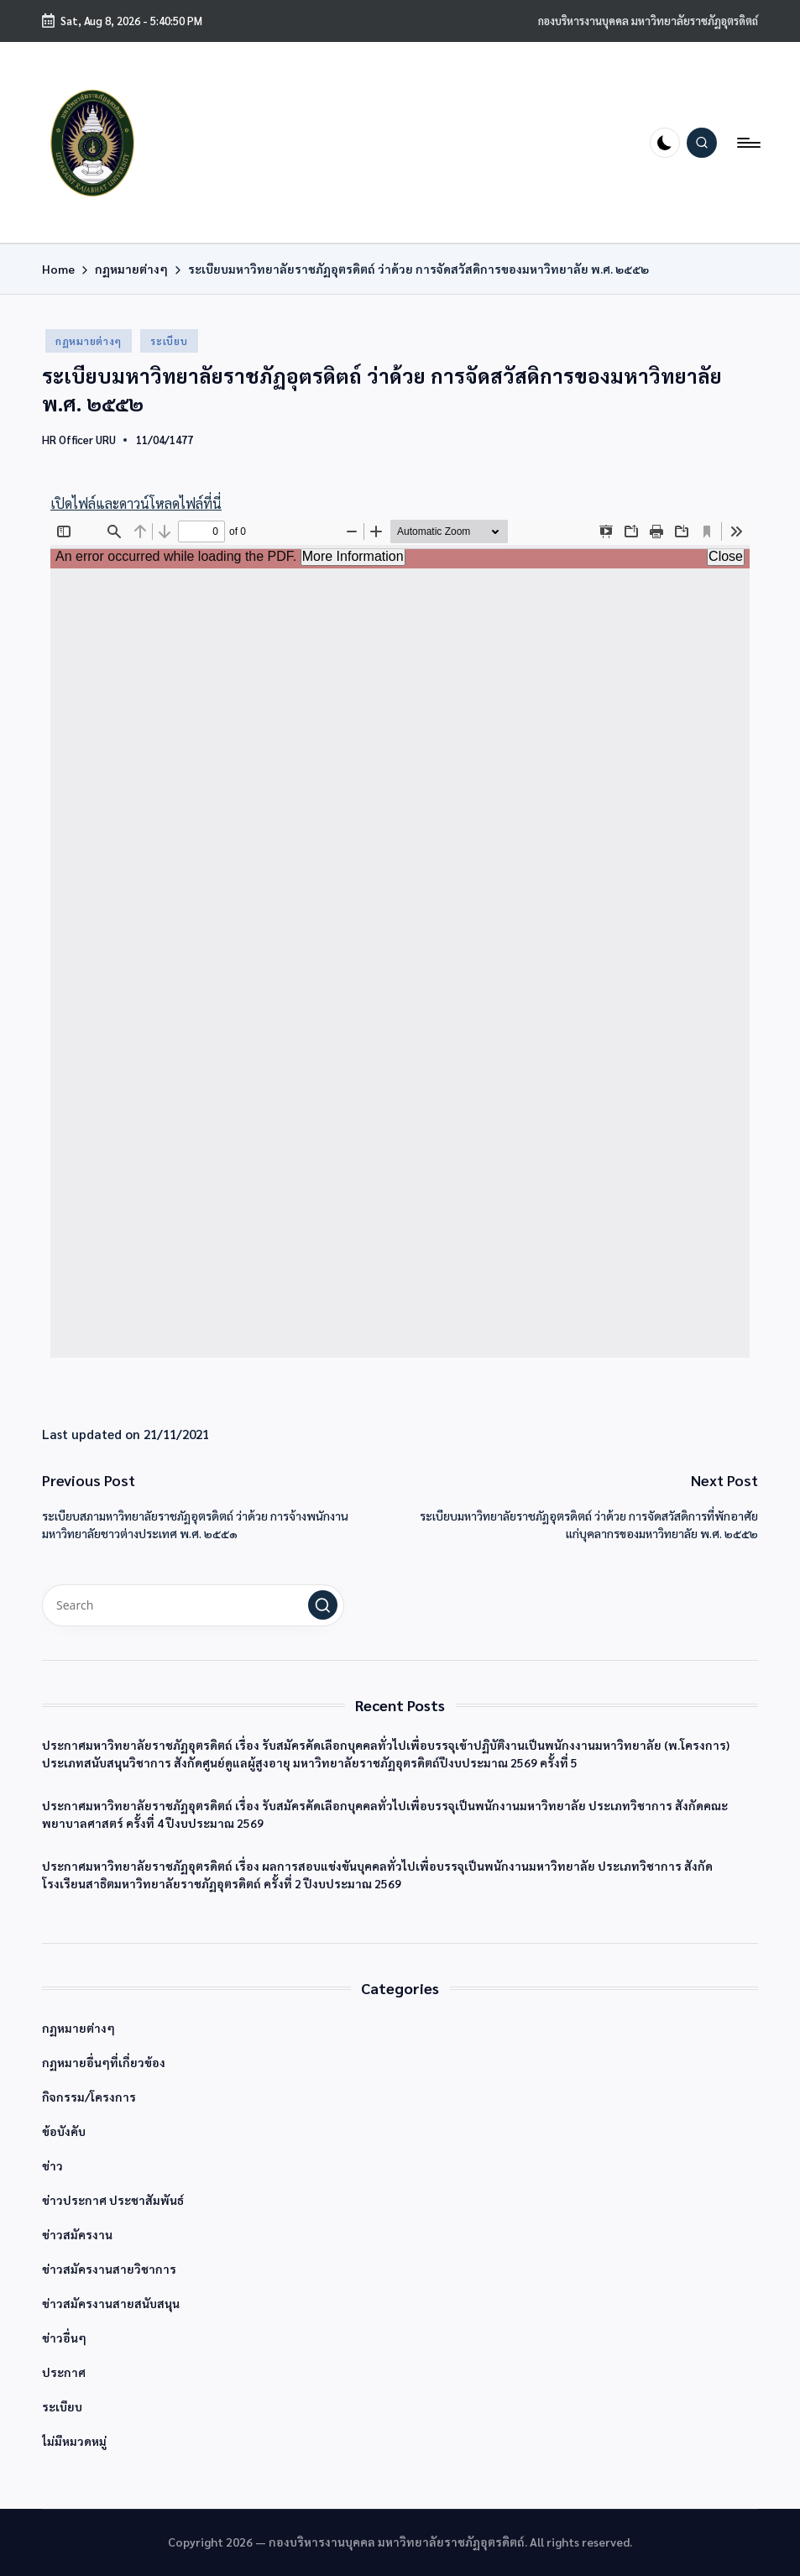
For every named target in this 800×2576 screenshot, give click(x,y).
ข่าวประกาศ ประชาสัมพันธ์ (113, 2199)
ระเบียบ (168, 341)
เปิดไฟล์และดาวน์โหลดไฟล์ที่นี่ (136, 503)
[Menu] (747, 143)
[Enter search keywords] (193, 1605)
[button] (322, 1605)
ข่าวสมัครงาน (77, 2234)
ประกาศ (64, 2372)
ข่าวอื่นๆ (64, 2337)
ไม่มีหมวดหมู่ (74, 2440)
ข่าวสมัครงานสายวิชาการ (109, 2268)
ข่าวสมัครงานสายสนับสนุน (111, 2303)
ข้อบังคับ (64, 2131)
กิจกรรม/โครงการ (89, 2096)
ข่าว (52, 2165)
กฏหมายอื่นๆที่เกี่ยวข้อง (103, 2062)
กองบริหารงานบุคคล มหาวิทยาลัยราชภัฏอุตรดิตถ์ (648, 20)
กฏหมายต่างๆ (88, 341)
